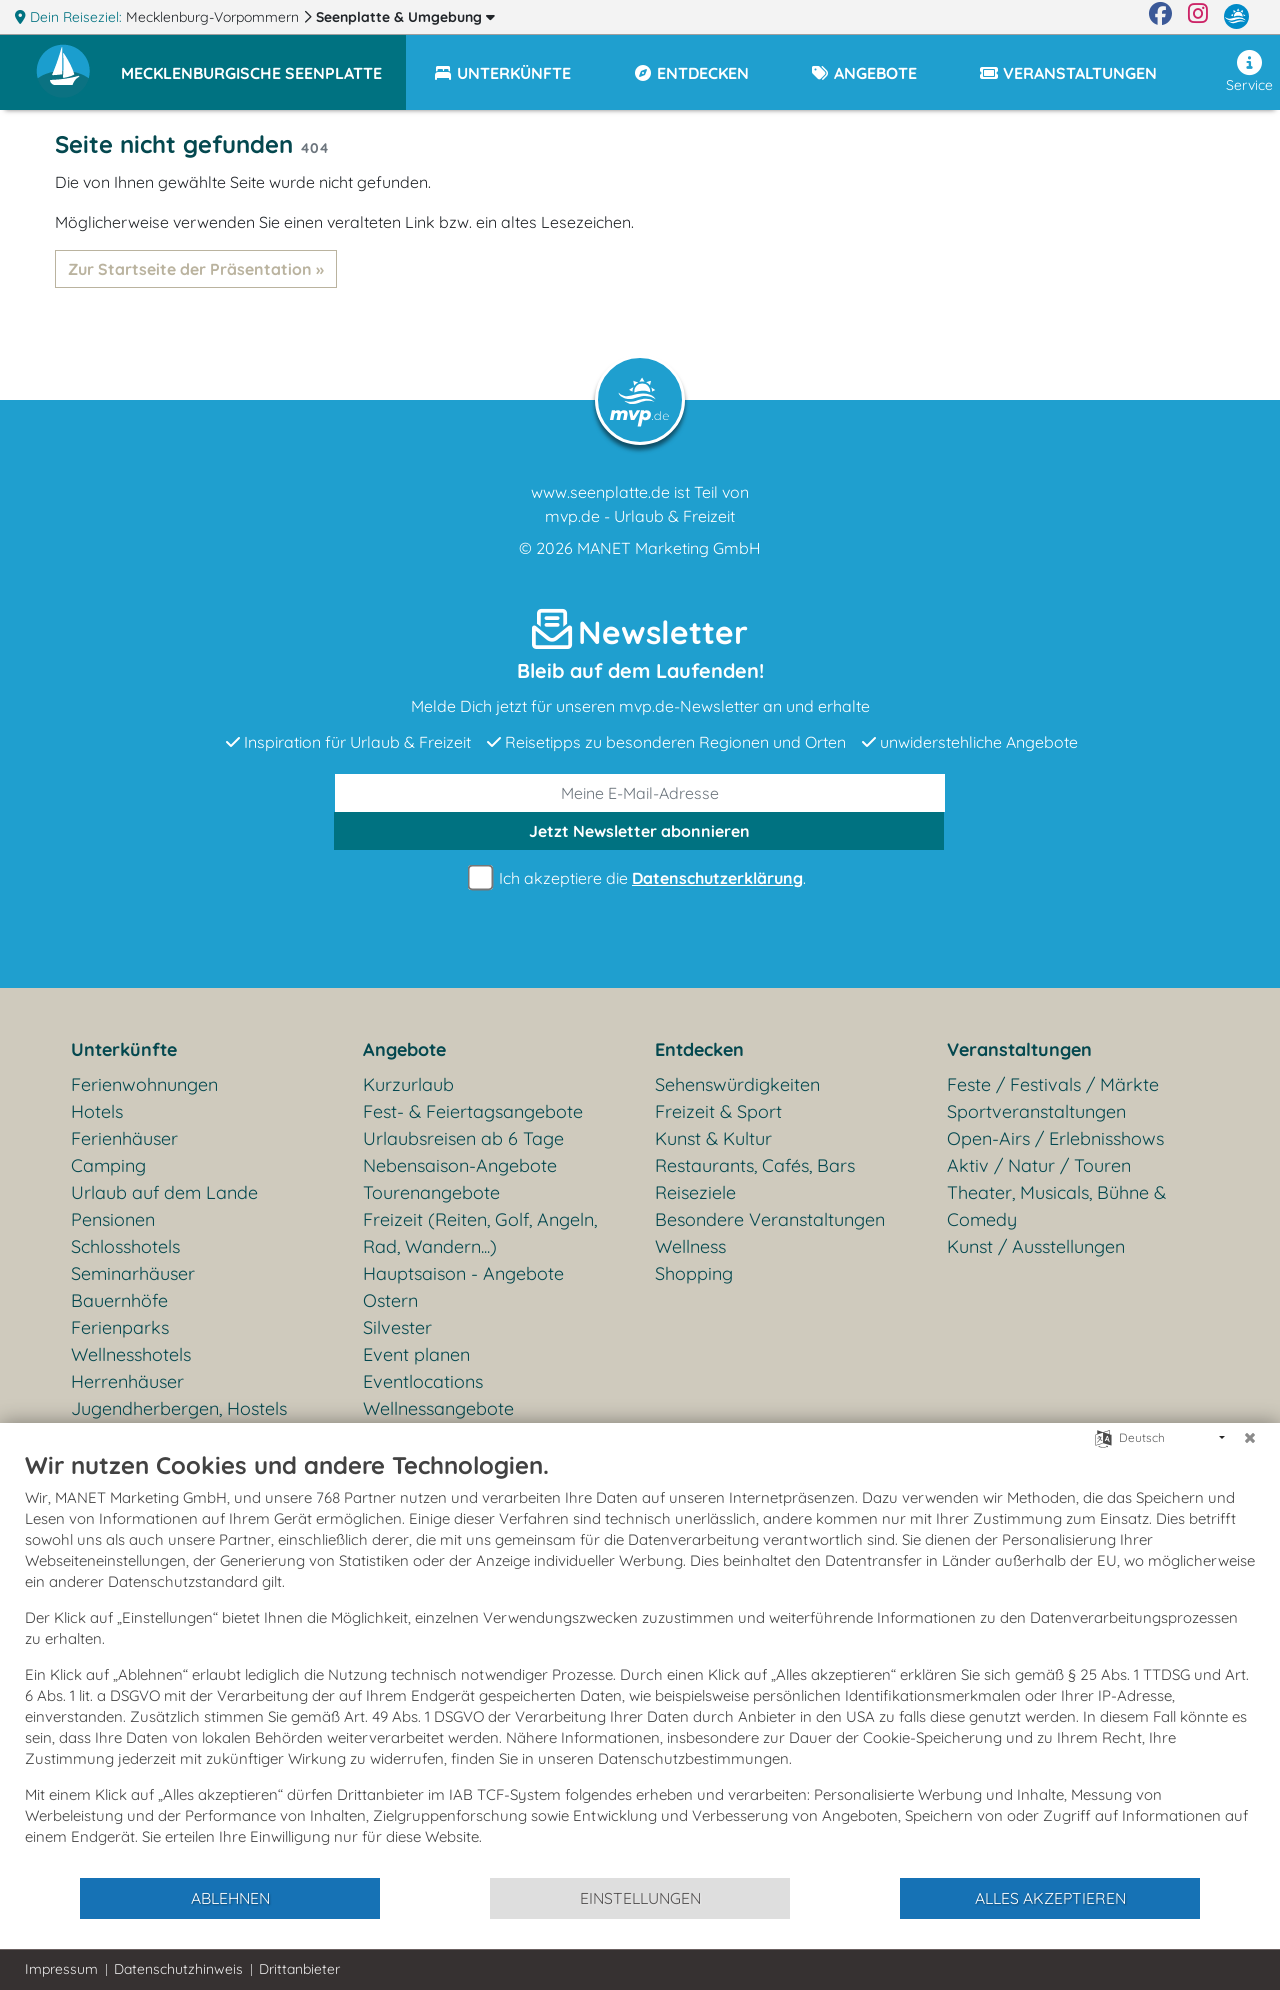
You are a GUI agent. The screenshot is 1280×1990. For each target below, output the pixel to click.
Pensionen (113, 1219)
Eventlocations (423, 1381)
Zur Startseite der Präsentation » (196, 269)
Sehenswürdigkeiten (737, 1084)
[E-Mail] (640, 793)
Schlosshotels (125, 1246)
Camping (108, 1165)
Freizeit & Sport (718, 1111)
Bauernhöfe (119, 1300)
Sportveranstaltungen (1036, 1111)
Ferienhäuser (124, 1138)
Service (1249, 72)
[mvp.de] (1236, 17)
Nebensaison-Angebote (460, 1165)
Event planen (416, 1354)
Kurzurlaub (408, 1084)
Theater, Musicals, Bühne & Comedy (1056, 1206)
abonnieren (639, 831)
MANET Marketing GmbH (669, 548)
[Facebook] (1160, 17)
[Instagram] (1198, 17)
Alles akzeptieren (1050, 1898)
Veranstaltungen (1019, 1049)
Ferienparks (120, 1327)
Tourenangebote (431, 1192)
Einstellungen (640, 1898)
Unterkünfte (124, 1049)
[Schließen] (1250, 1438)
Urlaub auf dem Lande (164, 1192)
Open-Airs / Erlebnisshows (1055, 1138)
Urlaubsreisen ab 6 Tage (463, 1138)
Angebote (404, 1049)
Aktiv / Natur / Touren (1039, 1165)
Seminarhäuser (133, 1273)
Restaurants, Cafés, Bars (755, 1165)
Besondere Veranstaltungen (770, 1219)
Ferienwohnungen (144, 1084)
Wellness (690, 1246)
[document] (640, 1663)
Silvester (397, 1327)
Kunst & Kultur (713, 1138)
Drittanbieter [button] (299, 1969)
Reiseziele (695, 1192)
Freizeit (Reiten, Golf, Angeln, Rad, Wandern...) (480, 1233)
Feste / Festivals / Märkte (1053, 1084)
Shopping (694, 1273)
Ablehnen (230, 1898)
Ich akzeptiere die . (640, 878)
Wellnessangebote (438, 1408)
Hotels (97, 1111)
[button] (263, 64)
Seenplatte (405, 17)
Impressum (61, 1969)
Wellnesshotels (131, 1354)
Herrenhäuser (127, 1381)
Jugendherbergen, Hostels (179, 1408)
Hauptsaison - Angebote (463, 1273)
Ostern (390, 1300)
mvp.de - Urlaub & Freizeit (640, 516)
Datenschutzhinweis (178, 1969)
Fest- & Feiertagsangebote (473, 1111)
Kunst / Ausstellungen (1036, 1246)
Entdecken (699, 1049)
